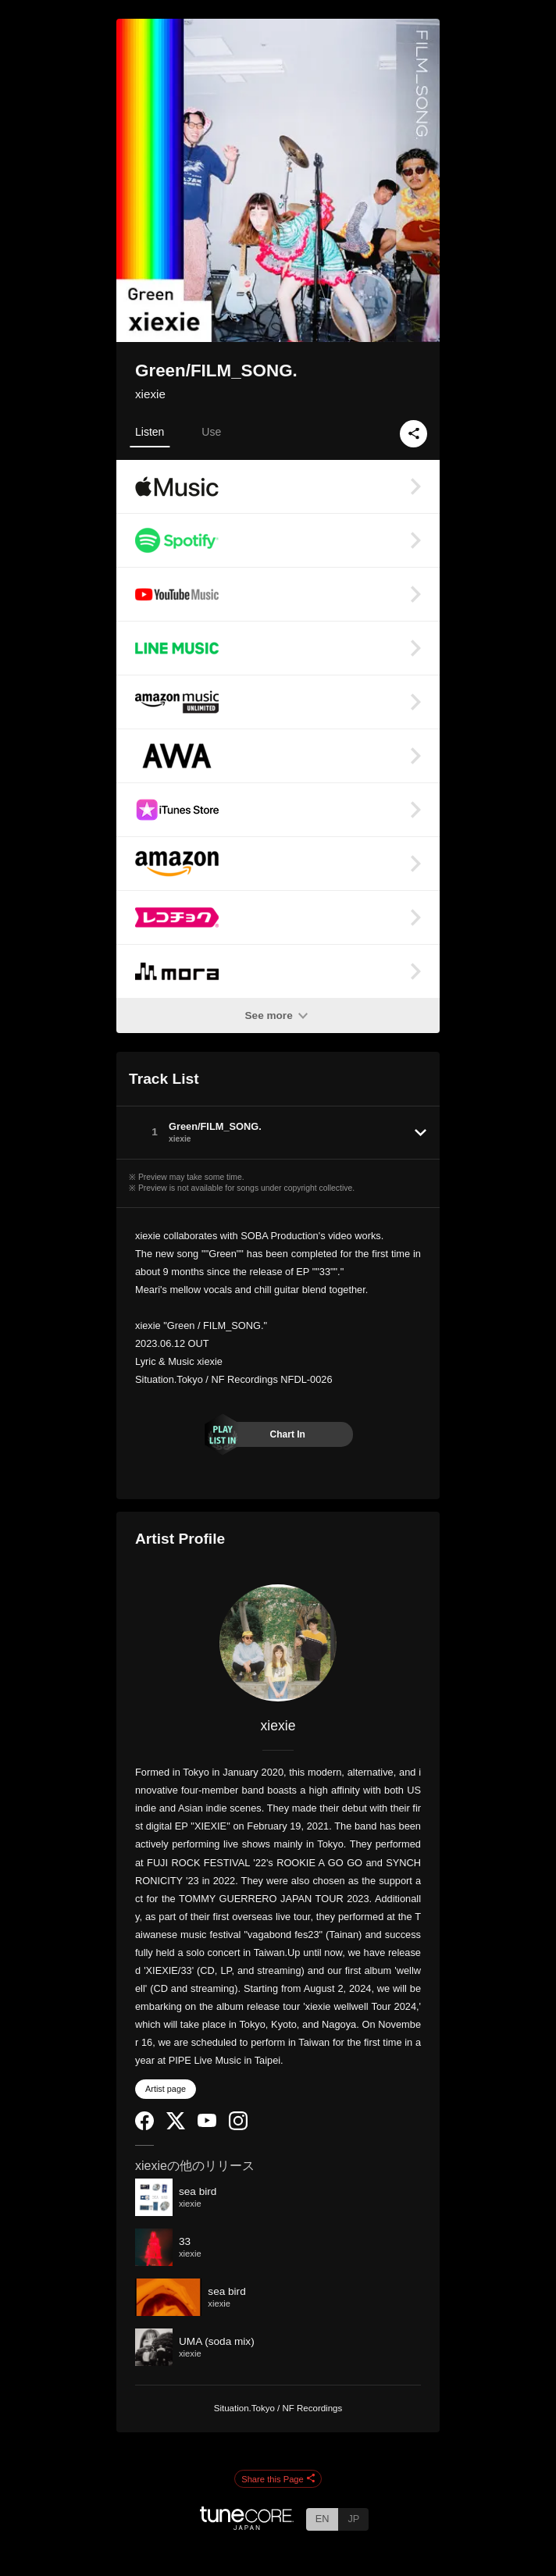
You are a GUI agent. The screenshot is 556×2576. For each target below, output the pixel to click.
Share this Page (278, 2479)
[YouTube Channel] (207, 2123)
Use (211, 432)
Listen (149, 432)
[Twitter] (175, 2126)
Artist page (165, 2088)
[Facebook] (144, 2126)
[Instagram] (238, 2126)
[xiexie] (278, 1642)
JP (353, 2518)
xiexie (150, 394)
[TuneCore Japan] (247, 2525)
